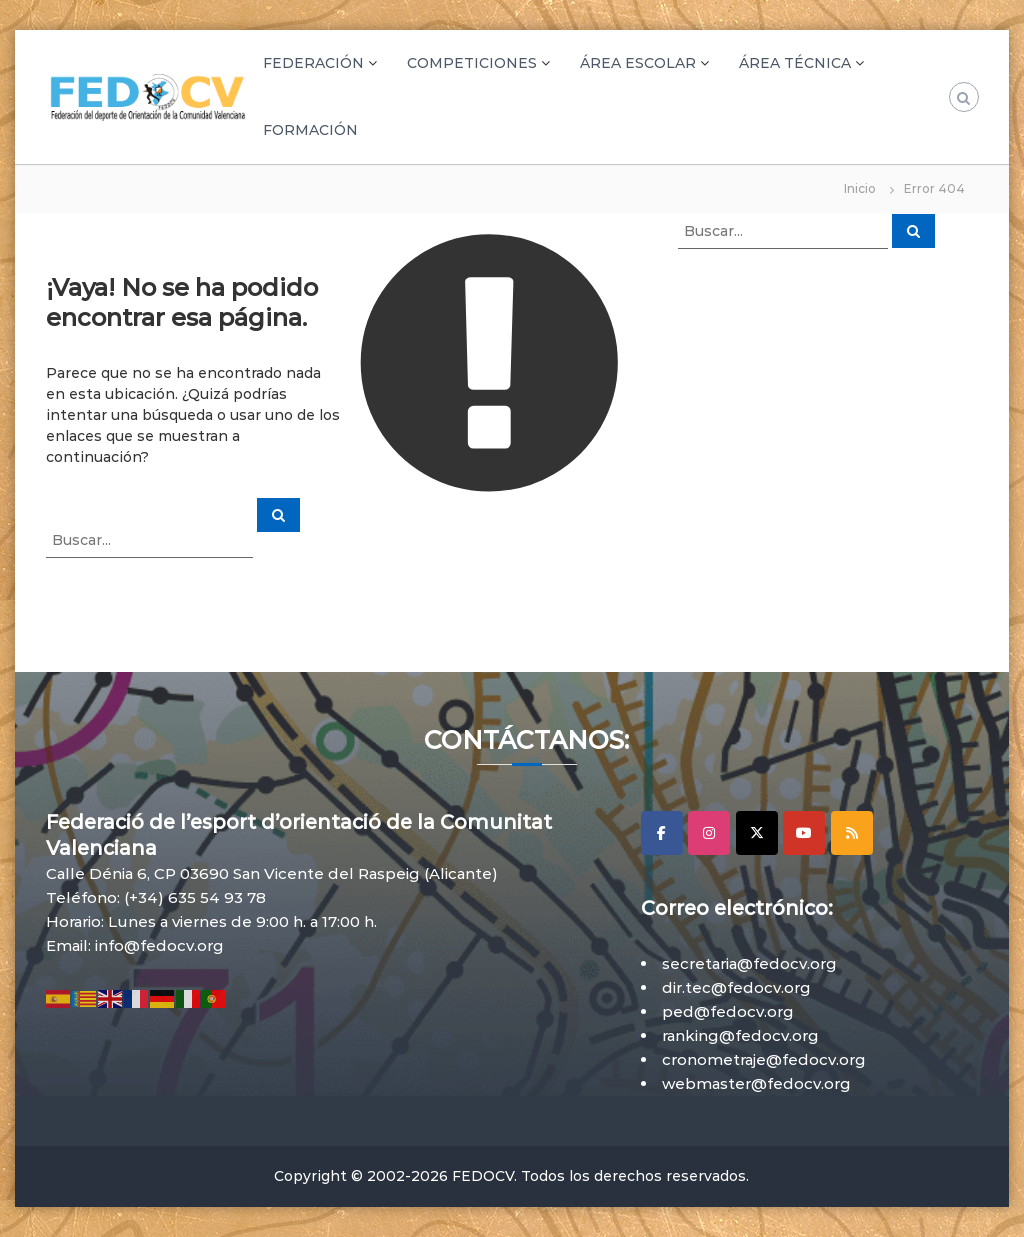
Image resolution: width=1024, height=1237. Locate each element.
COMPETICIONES (472, 63)
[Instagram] (709, 833)
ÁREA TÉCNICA (795, 63)
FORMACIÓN (310, 130)
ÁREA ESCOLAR (638, 63)
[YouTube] (804, 833)
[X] (757, 833)
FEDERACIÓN (313, 63)
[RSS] (852, 833)
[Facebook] (662, 833)
